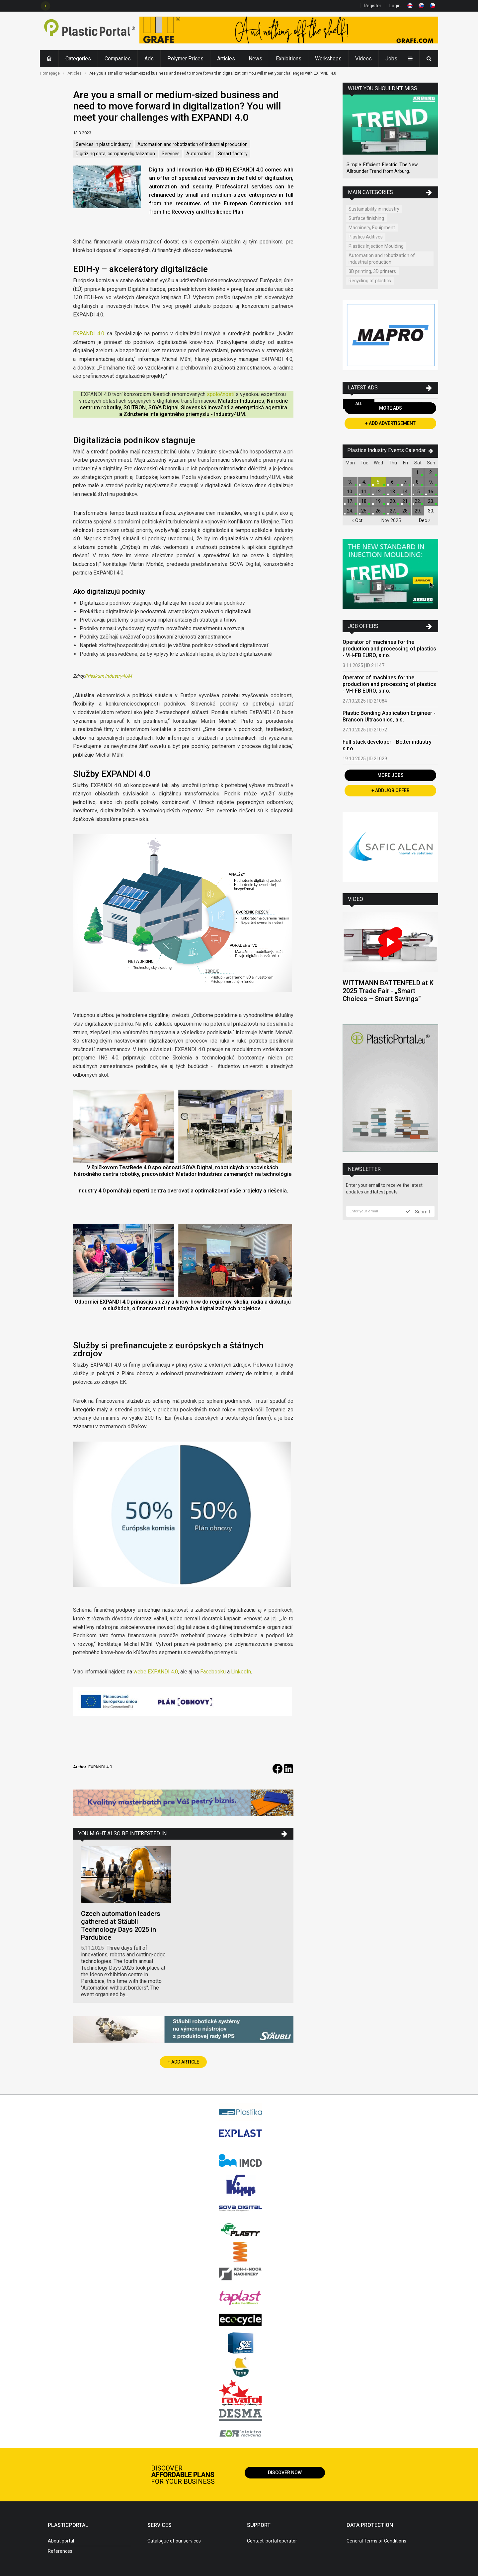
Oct (357, 520)
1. (418, 472)
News (255, 58)
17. (350, 501)
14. (405, 491)
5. (378, 482)
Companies (118, 58)
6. (393, 482)
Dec (425, 520)
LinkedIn (241, 1671)
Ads (149, 58)
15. (418, 491)
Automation (198, 153)
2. (431, 472)
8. (418, 482)
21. (405, 501)
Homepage (50, 73)
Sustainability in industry (374, 209)
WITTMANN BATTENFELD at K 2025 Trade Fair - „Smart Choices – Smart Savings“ (388, 991)
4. (364, 482)
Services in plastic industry (103, 144)
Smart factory (233, 153)
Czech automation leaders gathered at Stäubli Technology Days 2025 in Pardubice (120, 1925)
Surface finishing (366, 218)
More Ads (390, 408)
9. (431, 482)
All (358, 403)
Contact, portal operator (272, 2540)
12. (378, 491)
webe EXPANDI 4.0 (155, 1671)
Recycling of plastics (370, 280)
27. (393, 510)
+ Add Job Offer (390, 790)
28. (405, 510)
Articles (226, 58)
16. (431, 491)
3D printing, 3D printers (372, 271)
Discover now (285, 2472)
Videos (363, 58)
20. (393, 501)
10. (350, 491)
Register (372, 5)
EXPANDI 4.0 (88, 333)
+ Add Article (183, 2062)
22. (418, 501)
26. (378, 510)
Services (171, 153)
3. (350, 482)
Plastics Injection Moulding (376, 246)
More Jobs (390, 775)
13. (393, 491)
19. (378, 501)
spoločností (220, 394)
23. (431, 501)
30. (431, 510)
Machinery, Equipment (372, 227)
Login (395, 5)
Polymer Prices (185, 58)
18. (364, 501)
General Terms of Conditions (376, 2540)
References (60, 2551)
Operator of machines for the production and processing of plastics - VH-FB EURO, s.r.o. (389, 648)
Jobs (391, 58)
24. (350, 510)
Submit (418, 1211)
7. (405, 482)
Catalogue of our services (174, 2540)
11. (364, 491)
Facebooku (213, 1671)
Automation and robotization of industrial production (192, 144)
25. (364, 510)
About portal (61, 2540)
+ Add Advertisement (390, 423)
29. (418, 510)
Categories (78, 58)
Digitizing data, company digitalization (115, 153)
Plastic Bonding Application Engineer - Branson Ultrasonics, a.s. (389, 716)
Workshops (328, 58)
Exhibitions (288, 58)
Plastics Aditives (366, 236)
